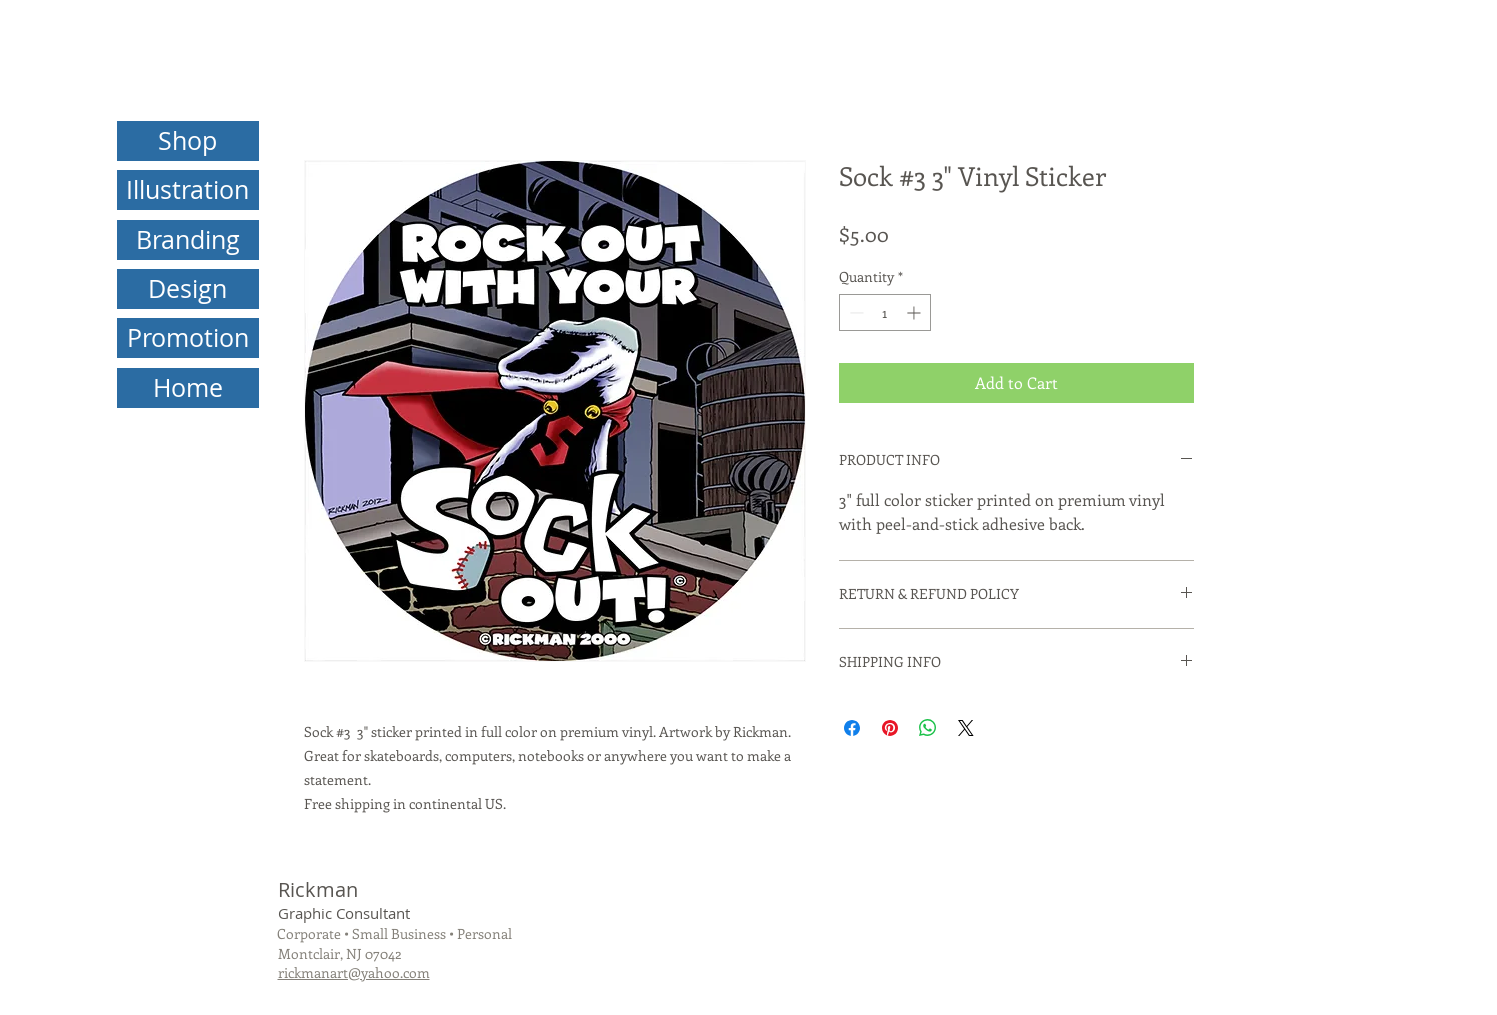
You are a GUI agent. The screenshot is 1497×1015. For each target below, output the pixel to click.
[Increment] (915, 312)
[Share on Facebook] (852, 728)
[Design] (188, 289)
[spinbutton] (885, 312)
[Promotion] (188, 338)
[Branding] (188, 240)
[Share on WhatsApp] (928, 728)
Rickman (318, 889)
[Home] (188, 388)
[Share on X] (966, 728)
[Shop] (188, 141)
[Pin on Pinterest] (890, 728)
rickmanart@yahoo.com (354, 972)
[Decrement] (854, 312)
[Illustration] (188, 190)
